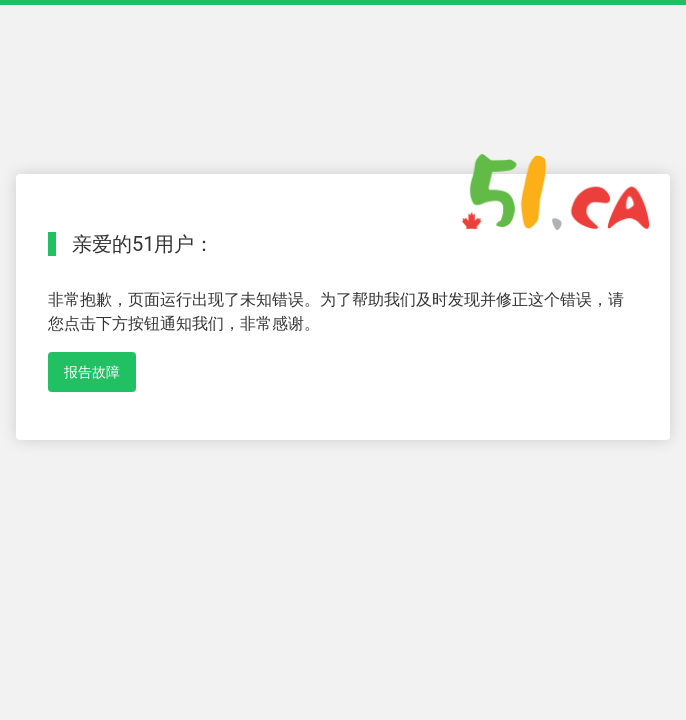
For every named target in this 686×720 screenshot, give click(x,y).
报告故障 (92, 372)
